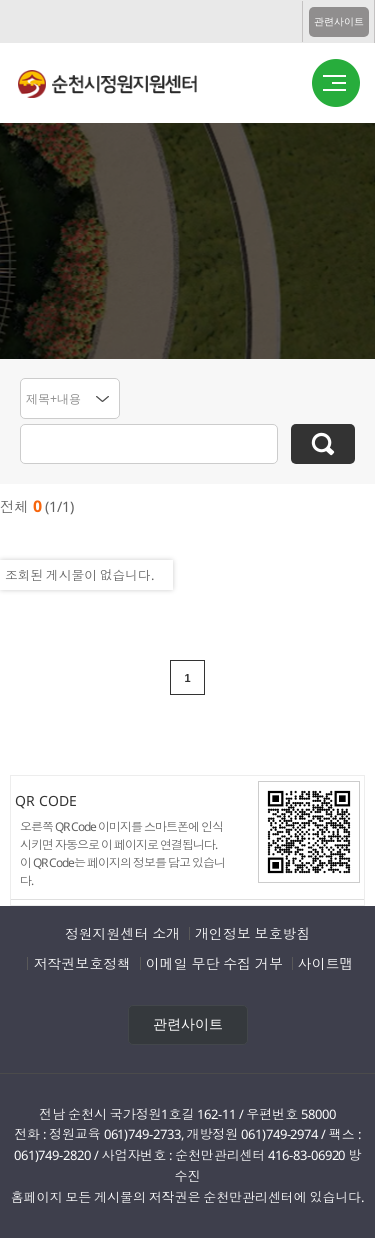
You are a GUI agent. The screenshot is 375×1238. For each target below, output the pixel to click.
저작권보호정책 (81, 963)
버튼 (336, 84)
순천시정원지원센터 (123, 86)
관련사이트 (339, 21)
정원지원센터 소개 (122, 933)
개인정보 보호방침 (252, 933)
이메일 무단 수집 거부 (214, 963)
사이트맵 (326, 963)
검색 (323, 444)
